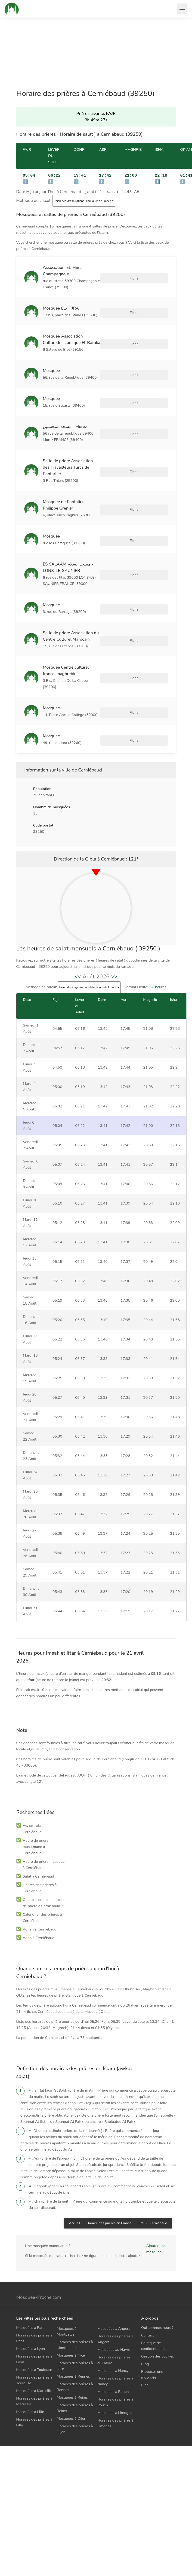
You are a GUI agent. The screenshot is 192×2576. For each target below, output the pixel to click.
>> (114, 906)
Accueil (74, 2153)
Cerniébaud (158, 2153)
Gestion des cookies (157, 2286)
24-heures (157, 916)
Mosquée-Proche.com (38, 2227)
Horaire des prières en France (108, 2153)
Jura (140, 2153)
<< (77, 906)
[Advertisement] (89, 50)
